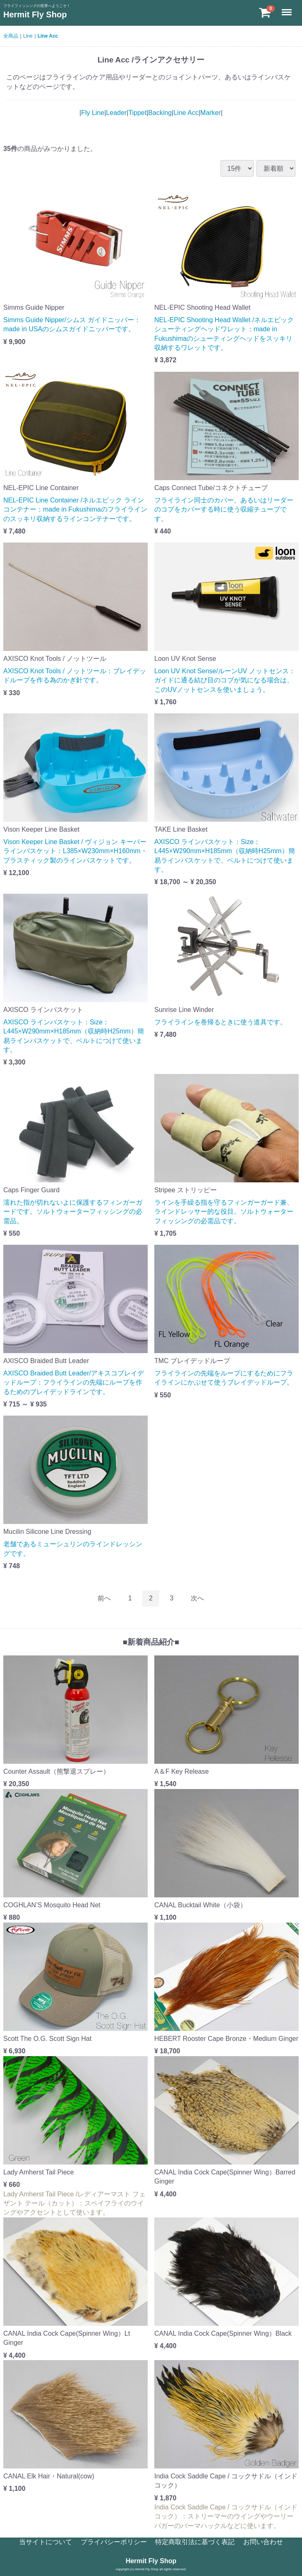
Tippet (137, 112)
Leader (116, 112)
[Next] (197, 1599)
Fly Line (92, 112)
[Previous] (104, 1599)
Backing (160, 112)
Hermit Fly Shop (35, 14)
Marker (210, 112)
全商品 (10, 36)
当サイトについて (45, 2541)
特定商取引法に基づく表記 (195, 2541)
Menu (287, 8)
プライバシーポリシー (114, 2541)
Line (28, 36)
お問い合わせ (263, 2541)
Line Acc (48, 36)
